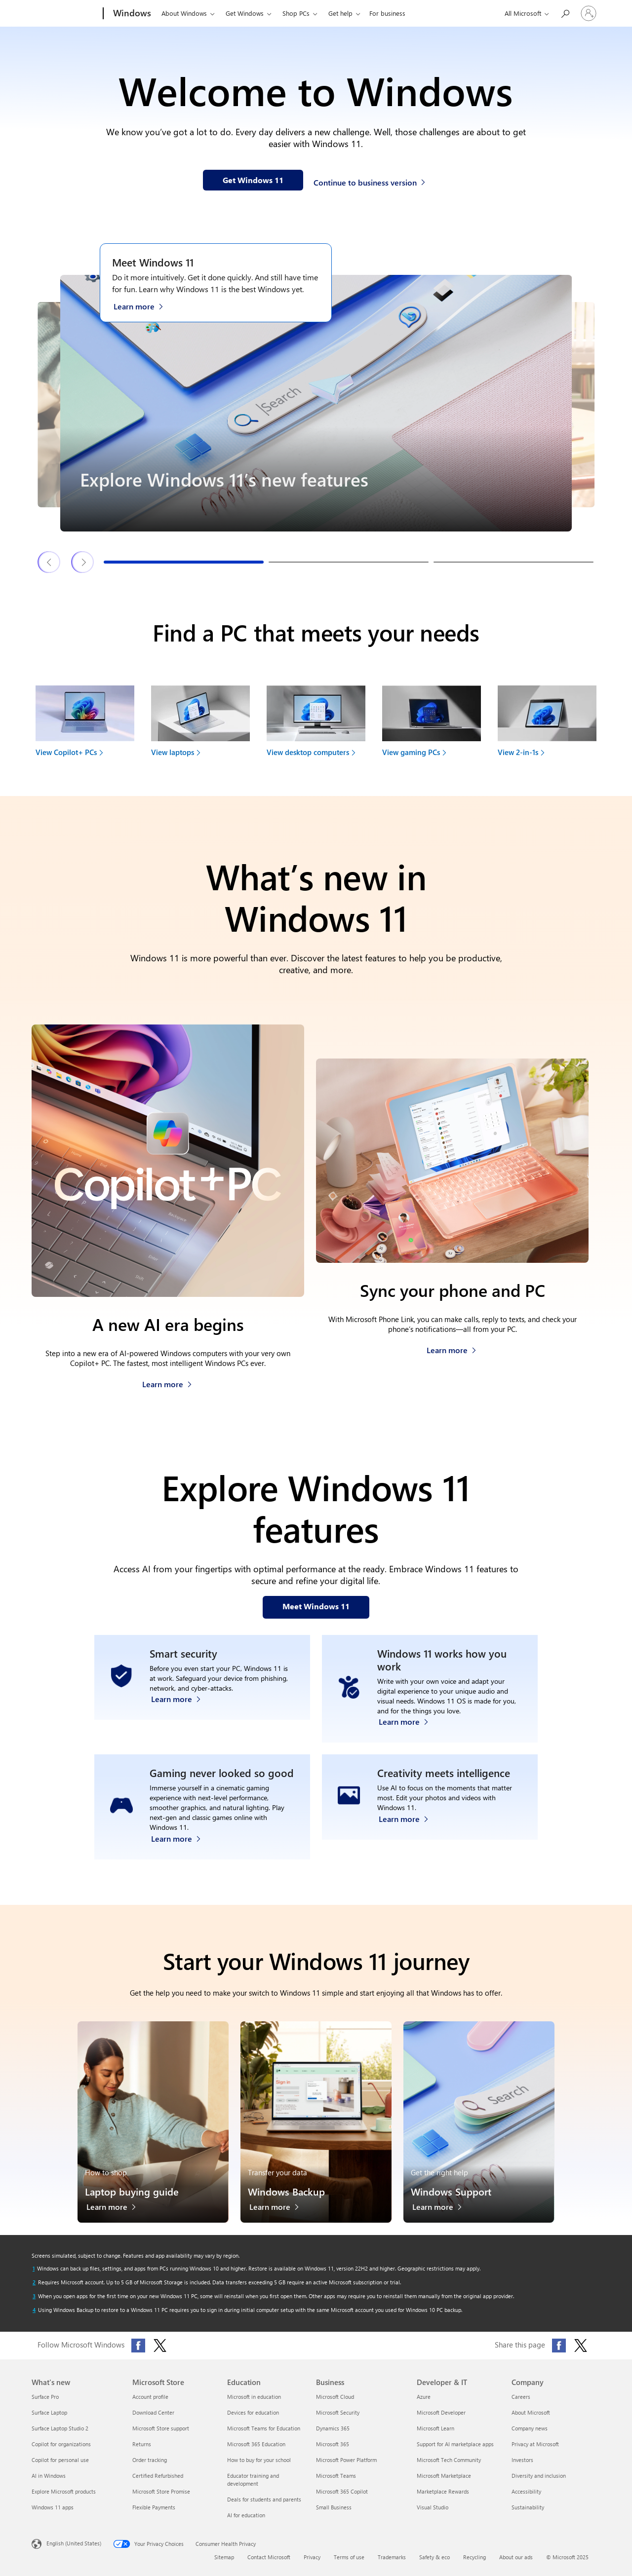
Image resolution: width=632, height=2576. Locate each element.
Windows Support (451, 2194)
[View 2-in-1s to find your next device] (547, 724)
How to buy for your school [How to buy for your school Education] (259, 2462)
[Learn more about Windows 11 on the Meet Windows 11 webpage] (143, 305)
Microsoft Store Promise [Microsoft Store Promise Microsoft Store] (161, 2494)
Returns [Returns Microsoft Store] (141, 2447)
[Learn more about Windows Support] (442, 2212)
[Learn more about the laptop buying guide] (116, 2212)
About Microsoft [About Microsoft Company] (531, 2415)
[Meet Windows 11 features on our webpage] (316, 1607)
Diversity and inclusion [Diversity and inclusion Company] (539, 2478)
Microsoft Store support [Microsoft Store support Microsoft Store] (160, 2431)
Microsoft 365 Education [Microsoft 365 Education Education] (256, 2447)
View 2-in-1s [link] (518, 752)
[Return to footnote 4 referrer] (34, 2313)
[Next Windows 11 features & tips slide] (83, 562)
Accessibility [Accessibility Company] (526, 2494)
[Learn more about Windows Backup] (279, 2212)
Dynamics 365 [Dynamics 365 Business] (333, 2431)
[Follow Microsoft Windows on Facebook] (138, 2348)
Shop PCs (296, 13)
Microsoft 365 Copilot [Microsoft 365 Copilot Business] (342, 2494)
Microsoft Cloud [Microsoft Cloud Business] (335, 2399)
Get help (340, 13)
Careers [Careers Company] (521, 2399)
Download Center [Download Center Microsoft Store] (153, 2415)
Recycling (474, 2560)
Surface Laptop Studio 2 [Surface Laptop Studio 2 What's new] (60, 2431)
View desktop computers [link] (308, 752)
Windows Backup (286, 2194)
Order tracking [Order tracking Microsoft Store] (149, 2462)
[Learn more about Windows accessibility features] (408, 1724)
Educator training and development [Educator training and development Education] (253, 2482)
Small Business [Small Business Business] (334, 2510)
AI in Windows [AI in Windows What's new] (49, 2478)
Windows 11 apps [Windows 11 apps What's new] (53, 2510)
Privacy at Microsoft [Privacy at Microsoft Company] (535, 2447)
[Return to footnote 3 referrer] (34, 2299)
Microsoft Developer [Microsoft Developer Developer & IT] (441, 2415)
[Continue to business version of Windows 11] (371, 180)
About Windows (184, 13)
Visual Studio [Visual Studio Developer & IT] (432, 2510)
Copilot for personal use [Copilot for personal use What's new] (60, 2462)
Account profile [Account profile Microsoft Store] (150, 2399)
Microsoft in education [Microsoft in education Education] (254, 2399)
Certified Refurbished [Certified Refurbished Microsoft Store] (157, 2478)
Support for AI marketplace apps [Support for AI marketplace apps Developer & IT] (455, 2447)
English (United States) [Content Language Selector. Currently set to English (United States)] (73, 2546)
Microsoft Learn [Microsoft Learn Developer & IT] (435, 2431)
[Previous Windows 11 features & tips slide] (49, 562)
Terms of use (349, 2560)
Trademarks (392, 2560)
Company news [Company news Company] (530, 2431)
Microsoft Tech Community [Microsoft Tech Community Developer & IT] (449, 2462)
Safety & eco (434, 2560)
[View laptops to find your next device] (200, 724)
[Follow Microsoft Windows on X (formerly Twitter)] (160, 2348)
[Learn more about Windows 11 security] (181, 1724)
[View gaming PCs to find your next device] (431, 724)
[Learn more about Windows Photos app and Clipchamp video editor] (408, 1844)
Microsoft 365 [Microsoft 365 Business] (332, 2447)
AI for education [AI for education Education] (246, 2518)
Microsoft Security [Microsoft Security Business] (337, 2415)
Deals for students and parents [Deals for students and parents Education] (264, 2502)
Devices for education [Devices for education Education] (253, 2415)
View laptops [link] (172, 752)
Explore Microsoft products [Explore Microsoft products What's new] (64, 2494)
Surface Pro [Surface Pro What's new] (45, 2399)
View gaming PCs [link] (411, 752)
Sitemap (224, 2560)
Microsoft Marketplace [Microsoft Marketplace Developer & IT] (444, 2478)
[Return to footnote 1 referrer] (34, 2271)
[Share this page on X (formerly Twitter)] (581, 2348)
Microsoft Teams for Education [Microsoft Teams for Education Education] (263, 2431)
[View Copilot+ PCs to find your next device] (85, 724)
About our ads (516, 2560)
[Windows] (131, 13)
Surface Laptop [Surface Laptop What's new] (49, 2415)
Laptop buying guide (132, 2194)
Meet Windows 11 (153, 262)
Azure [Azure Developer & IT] (424, 2399)
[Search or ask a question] (565, 12)
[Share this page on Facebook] (559, 2348)
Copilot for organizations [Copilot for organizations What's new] (61, 2447)
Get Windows (245, 13)
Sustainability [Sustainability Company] (528, 2510)
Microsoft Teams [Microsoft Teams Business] (336, 2478)
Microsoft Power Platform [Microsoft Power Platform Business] (346, 2462)
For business (387, 13)
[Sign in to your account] (588, 13)
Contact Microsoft (268, 2560)
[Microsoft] (65, 13)
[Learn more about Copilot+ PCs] (167, 1381)
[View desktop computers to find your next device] (316, 724)
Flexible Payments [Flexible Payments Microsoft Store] (153, 2510)
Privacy (312, 2560)
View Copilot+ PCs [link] (66, 752)
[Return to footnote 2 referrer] (34, 2285)
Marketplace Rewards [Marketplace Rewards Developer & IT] (443, 2494)
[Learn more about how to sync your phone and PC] (451, 1347)
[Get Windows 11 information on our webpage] (253, 180)
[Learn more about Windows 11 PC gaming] (181, 1844)
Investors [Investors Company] (522, 2462)
